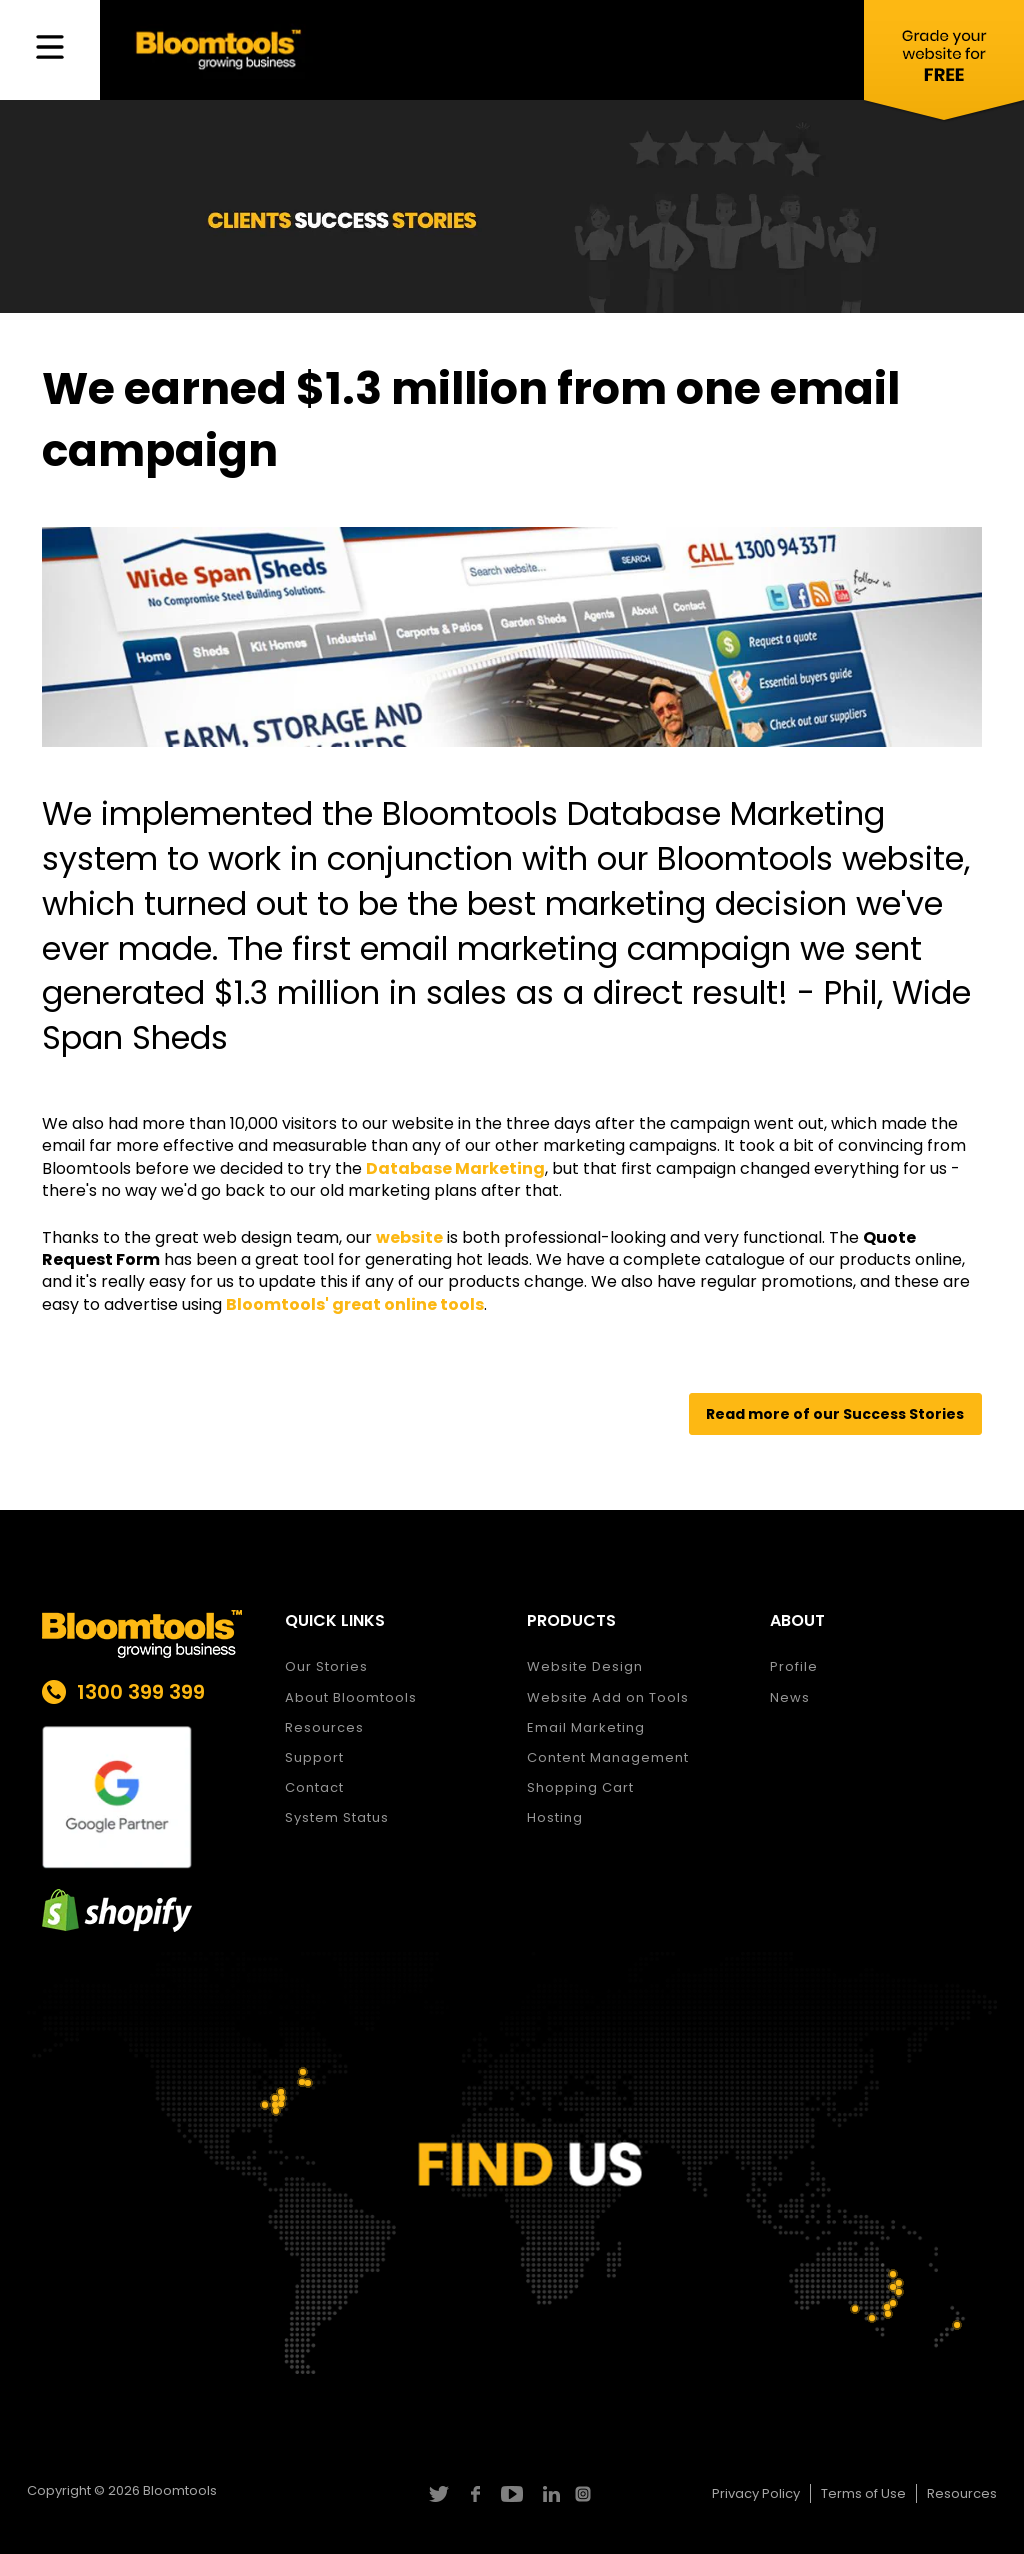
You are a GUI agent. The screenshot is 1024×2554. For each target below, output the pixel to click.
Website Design (585, 1666)
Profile (794, 1666)
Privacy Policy (756, 2493)
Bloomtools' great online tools (355, 1304)
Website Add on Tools (608, 1697)
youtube (511, 2494)
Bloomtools (180, 2490)
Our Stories (326, 1666)
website (409, 1237)
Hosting (555, 1817)
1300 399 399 (141, 1692)
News (790, 1697)
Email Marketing (586, 1727)
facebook (474, 2494)
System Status (337, 1817)
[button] (835, 1414)
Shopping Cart (580, 1787)
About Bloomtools (351, 1697)
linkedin (548, 2494)
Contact (314, 1787)
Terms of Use (863, 2493)
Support (314, 1757)
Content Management (608, 1757)
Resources (324, 1727)
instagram (585, 2494)
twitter (437, 2494)
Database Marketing (455, 1168)
